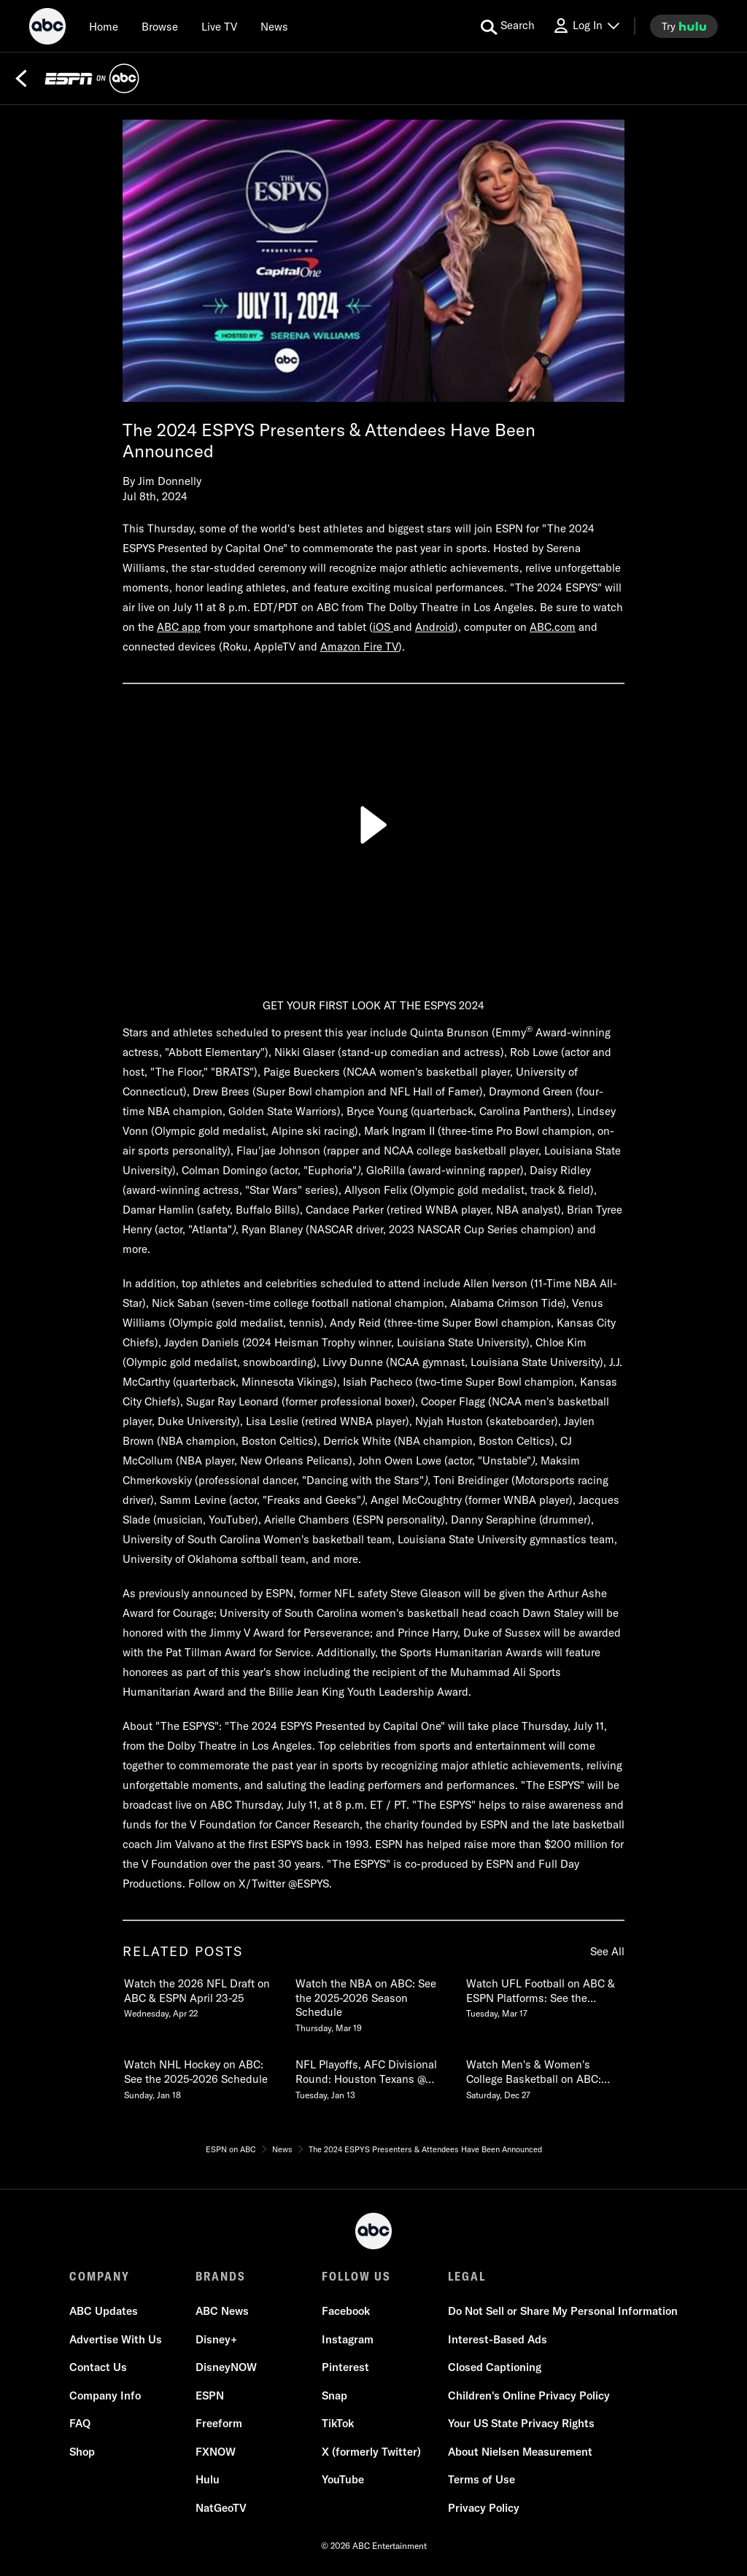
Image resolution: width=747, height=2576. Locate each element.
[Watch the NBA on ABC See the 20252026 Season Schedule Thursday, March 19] (373, 2003)
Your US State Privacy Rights (521, 2423)
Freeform (219, 2423)
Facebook (346, 2311)
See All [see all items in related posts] (607, 1951)
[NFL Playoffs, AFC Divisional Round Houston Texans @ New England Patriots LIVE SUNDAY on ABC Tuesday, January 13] (373, 2076)
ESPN (210, 2395)
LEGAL (467, 2276)
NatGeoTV (221, 2508)
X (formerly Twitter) (371, 2452)
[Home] (103, 26)
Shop (82, 2452)
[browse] (160, 26)
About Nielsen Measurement (520, 2452)
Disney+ (216, 2339)
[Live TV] (219, 26)
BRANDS (221, 2276)
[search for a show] (508, 26)
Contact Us (98, 2367)
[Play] (373, 825)
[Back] (21, 79)
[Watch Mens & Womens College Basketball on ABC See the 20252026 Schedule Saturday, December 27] (544, 2076)
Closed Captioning (494, 2367)
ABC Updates (103, 2311)
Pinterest (345, 2367)
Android (434, 627)
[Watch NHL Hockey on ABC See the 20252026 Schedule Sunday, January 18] (202, 2076)
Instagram (348, 2339)
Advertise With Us (115, 2339)
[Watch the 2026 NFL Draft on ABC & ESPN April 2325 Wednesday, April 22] (202, 1995)
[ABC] (47, 28)
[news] (274, 26)
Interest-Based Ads (497, 2339)
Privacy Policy (483, 2508)
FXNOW (216, 2452)
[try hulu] (684, 26)
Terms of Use (481, 2479)
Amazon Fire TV (359, 646)
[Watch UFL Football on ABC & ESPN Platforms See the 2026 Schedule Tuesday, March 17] (544, 1995)
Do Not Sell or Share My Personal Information (563, 2311)
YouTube (343, 2479)
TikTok (338, 2423)
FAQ (79, 2423)
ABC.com (553, 627)
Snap (334, 2395)
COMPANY (99, 2276)
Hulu (208, 2479)
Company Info (105, 2395)
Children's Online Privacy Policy (529, 2395)
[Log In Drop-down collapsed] (585, 26)
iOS (383, 627)
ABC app (179, 627)
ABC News (222, 2311)
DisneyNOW (226, 2367)
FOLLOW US (356, 2276)
